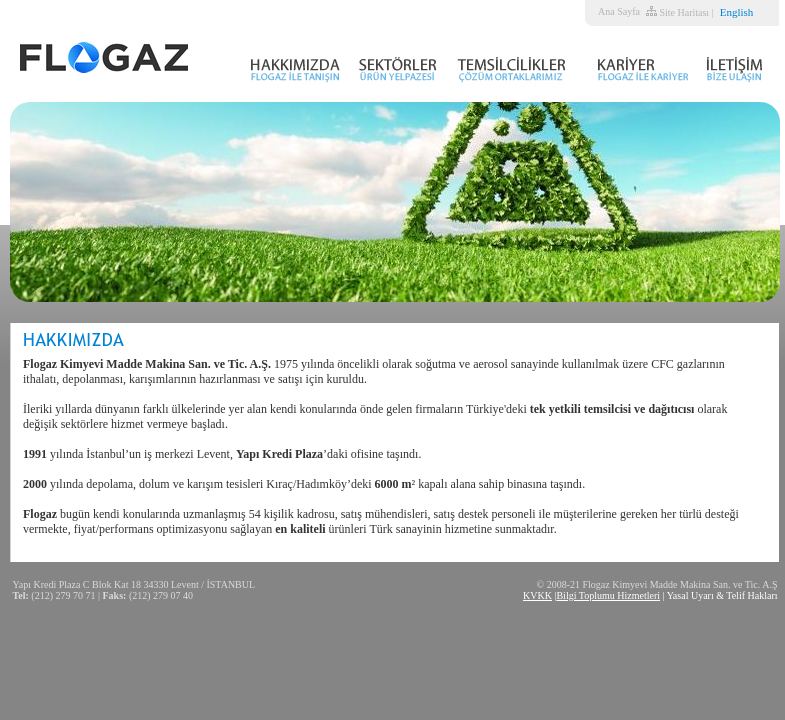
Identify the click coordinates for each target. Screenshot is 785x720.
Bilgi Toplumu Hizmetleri (608, 595)
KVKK (537, 595)
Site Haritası (684, 12)
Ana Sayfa (619, 11)
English (737, 12)
